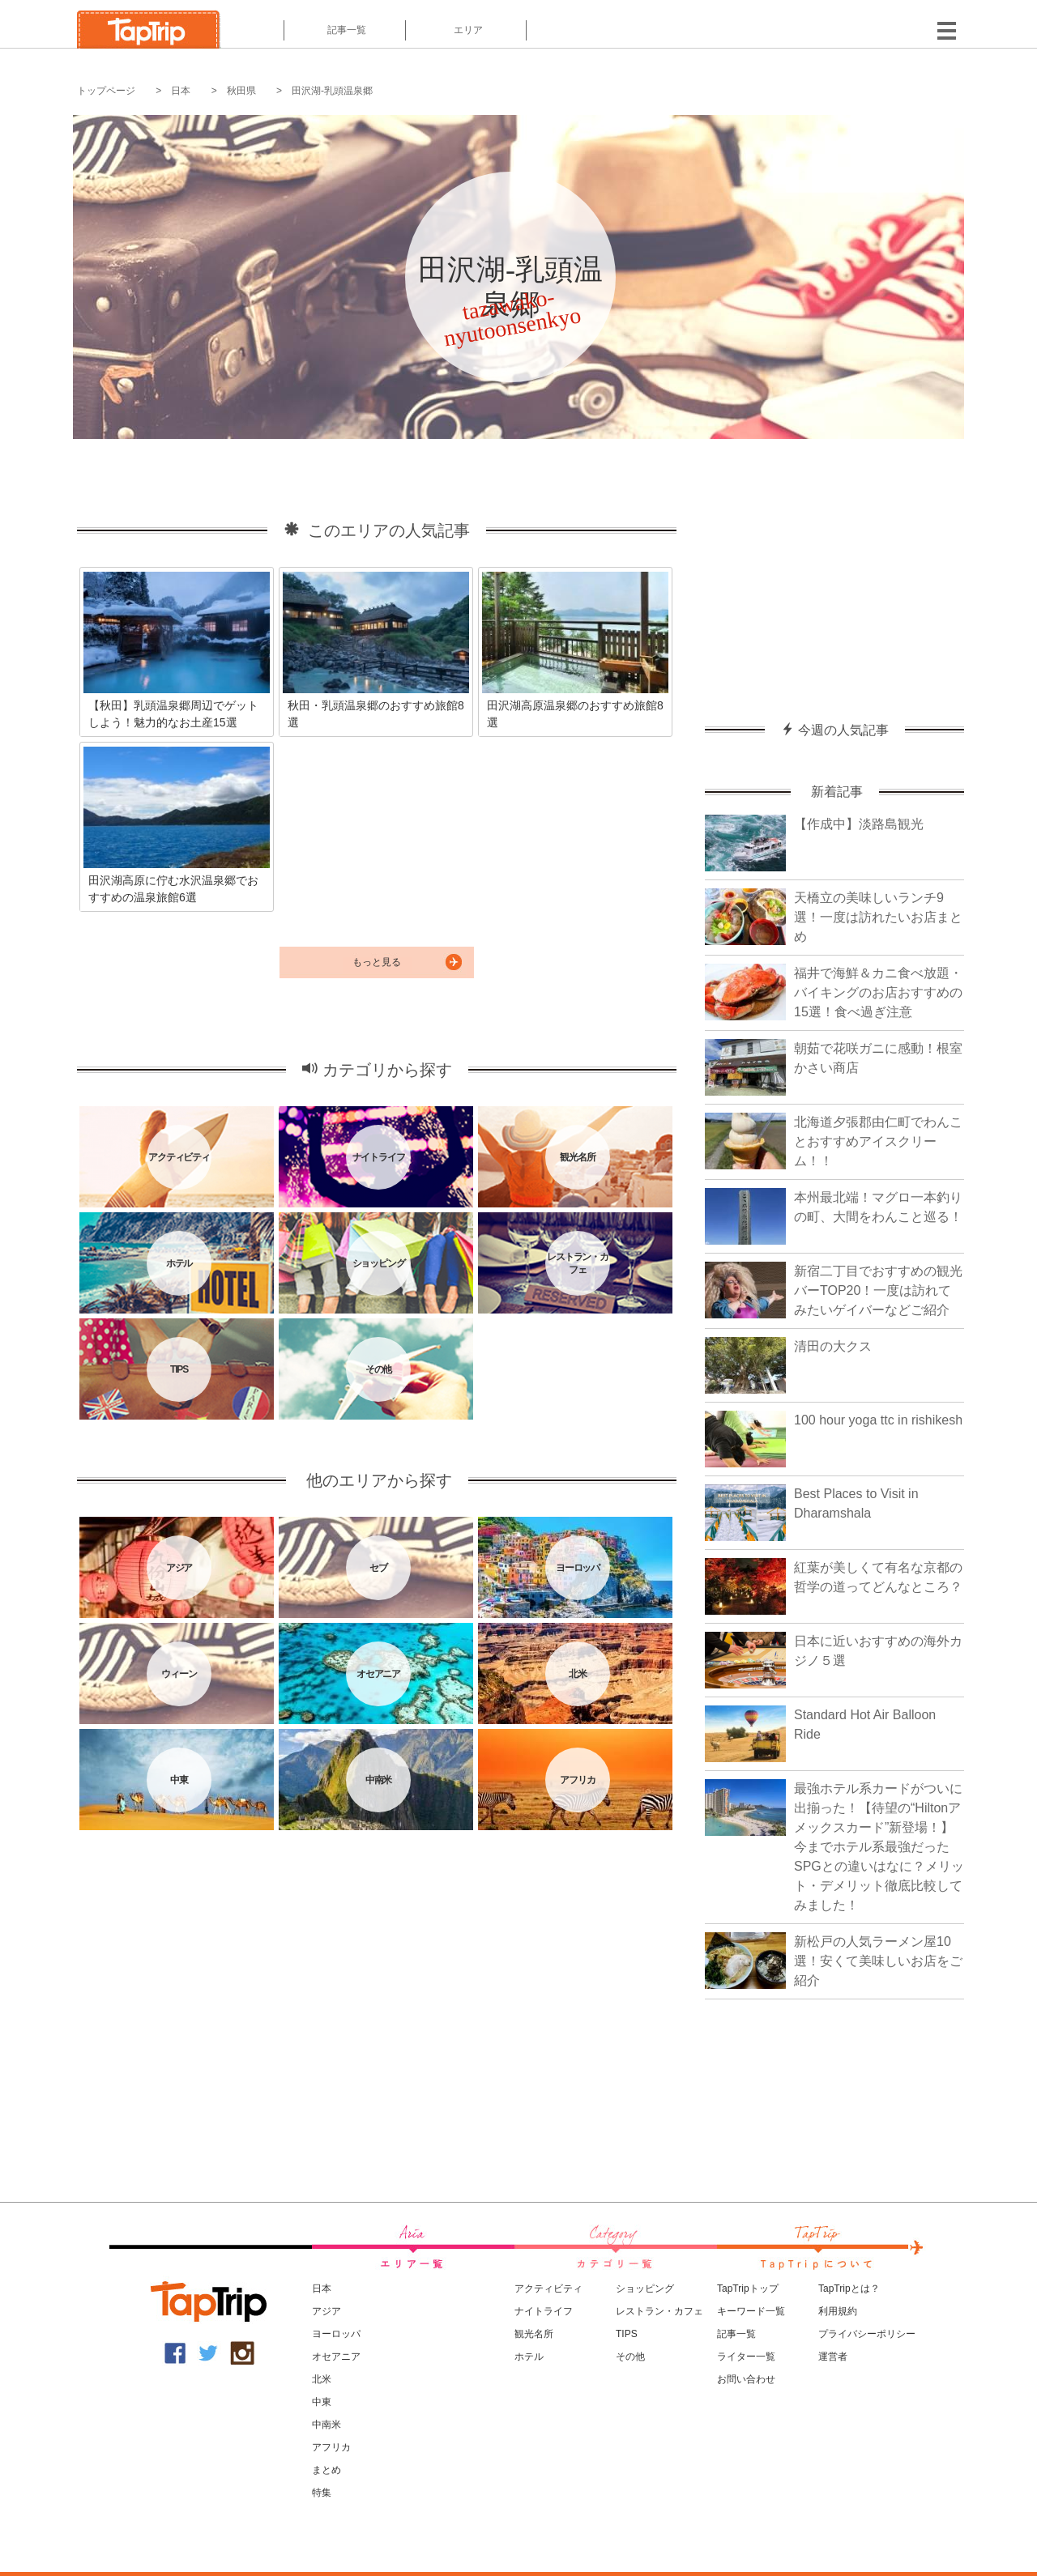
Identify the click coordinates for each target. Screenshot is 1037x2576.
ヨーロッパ (336, 2334)
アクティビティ (548, 2288)
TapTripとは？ (849, 2288)
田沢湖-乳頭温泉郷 (332, 90)
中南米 (326, 2424)
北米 (321, 2379)
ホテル (529, 2356)
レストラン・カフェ (659, 2311)
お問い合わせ (746, 2379)
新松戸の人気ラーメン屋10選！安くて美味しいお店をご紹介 (878, 1961)
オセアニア (336, 2356)
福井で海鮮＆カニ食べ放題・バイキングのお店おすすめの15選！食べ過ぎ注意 (878, 992)
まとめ (326, 2470)
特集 (321, 2492)
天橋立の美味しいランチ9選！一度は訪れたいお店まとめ (878, 917)
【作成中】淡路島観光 (859, 824)
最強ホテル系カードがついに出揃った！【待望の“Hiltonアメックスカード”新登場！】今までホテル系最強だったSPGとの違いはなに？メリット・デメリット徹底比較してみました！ (879, 1847)
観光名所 (533, 2334)
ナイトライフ (543, 2311)
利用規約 (837, 2311)
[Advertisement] (834, 572)
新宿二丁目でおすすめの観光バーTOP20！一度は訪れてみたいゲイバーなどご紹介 (878, 1290)
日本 (180, 90)
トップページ (106, 90)
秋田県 (241, 90)
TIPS (627, 2334)
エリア (466, 30)
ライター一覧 (746, 2356)
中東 (321, 2402)
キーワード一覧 (751, 2311)
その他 (630, 2356)
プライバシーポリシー (866, 2334)
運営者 (832, 2356)
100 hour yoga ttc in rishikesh (878, 1420)
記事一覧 (344, 30)
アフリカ (331, 2447)
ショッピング (645, 2288)
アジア (326, 2311)
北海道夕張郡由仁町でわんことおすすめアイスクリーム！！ (878, 1141)
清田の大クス (833, 1346)
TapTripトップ (748, 2288)
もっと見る (376, 962)
